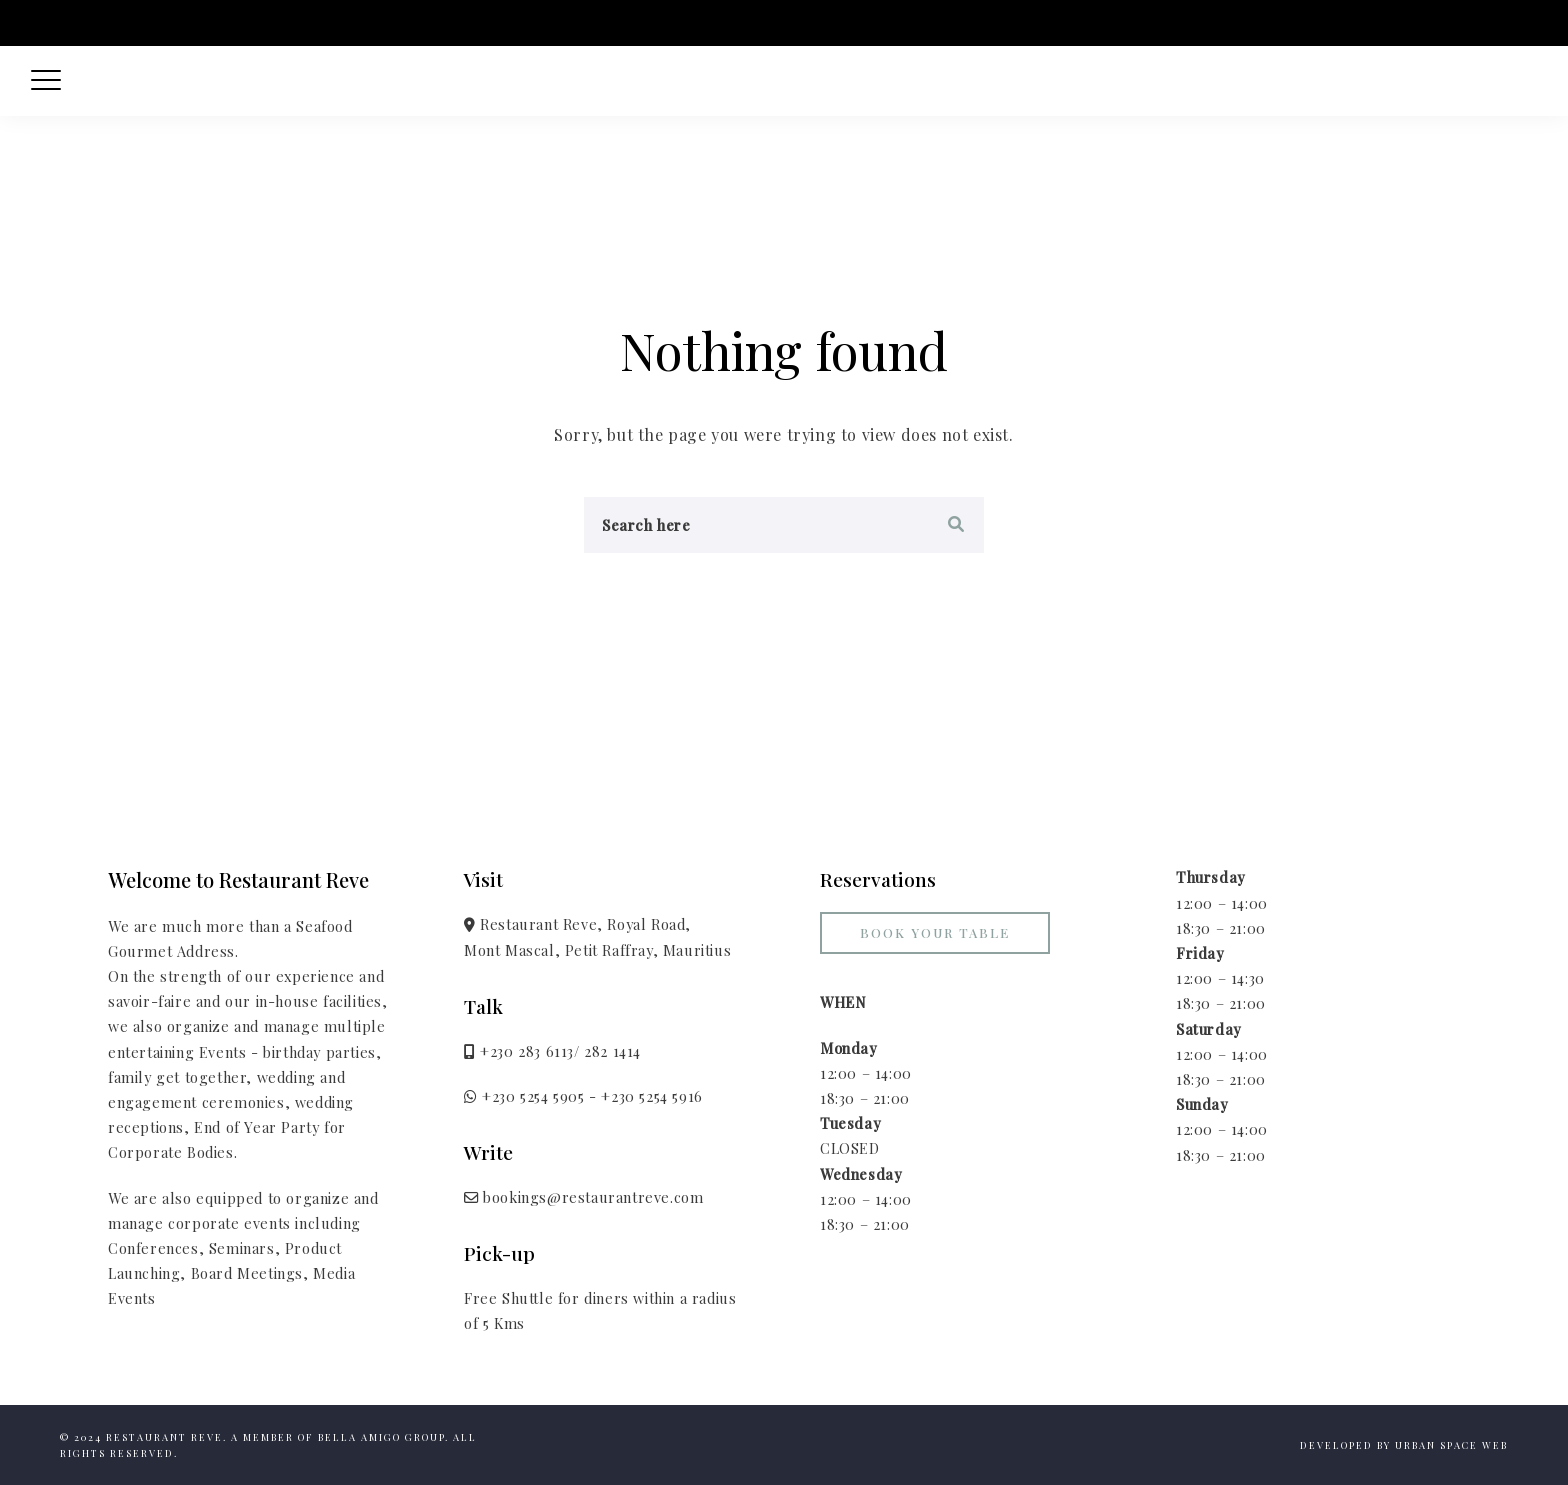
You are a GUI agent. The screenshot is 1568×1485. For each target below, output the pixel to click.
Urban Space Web (1451, 1445)
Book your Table (935, 932)
